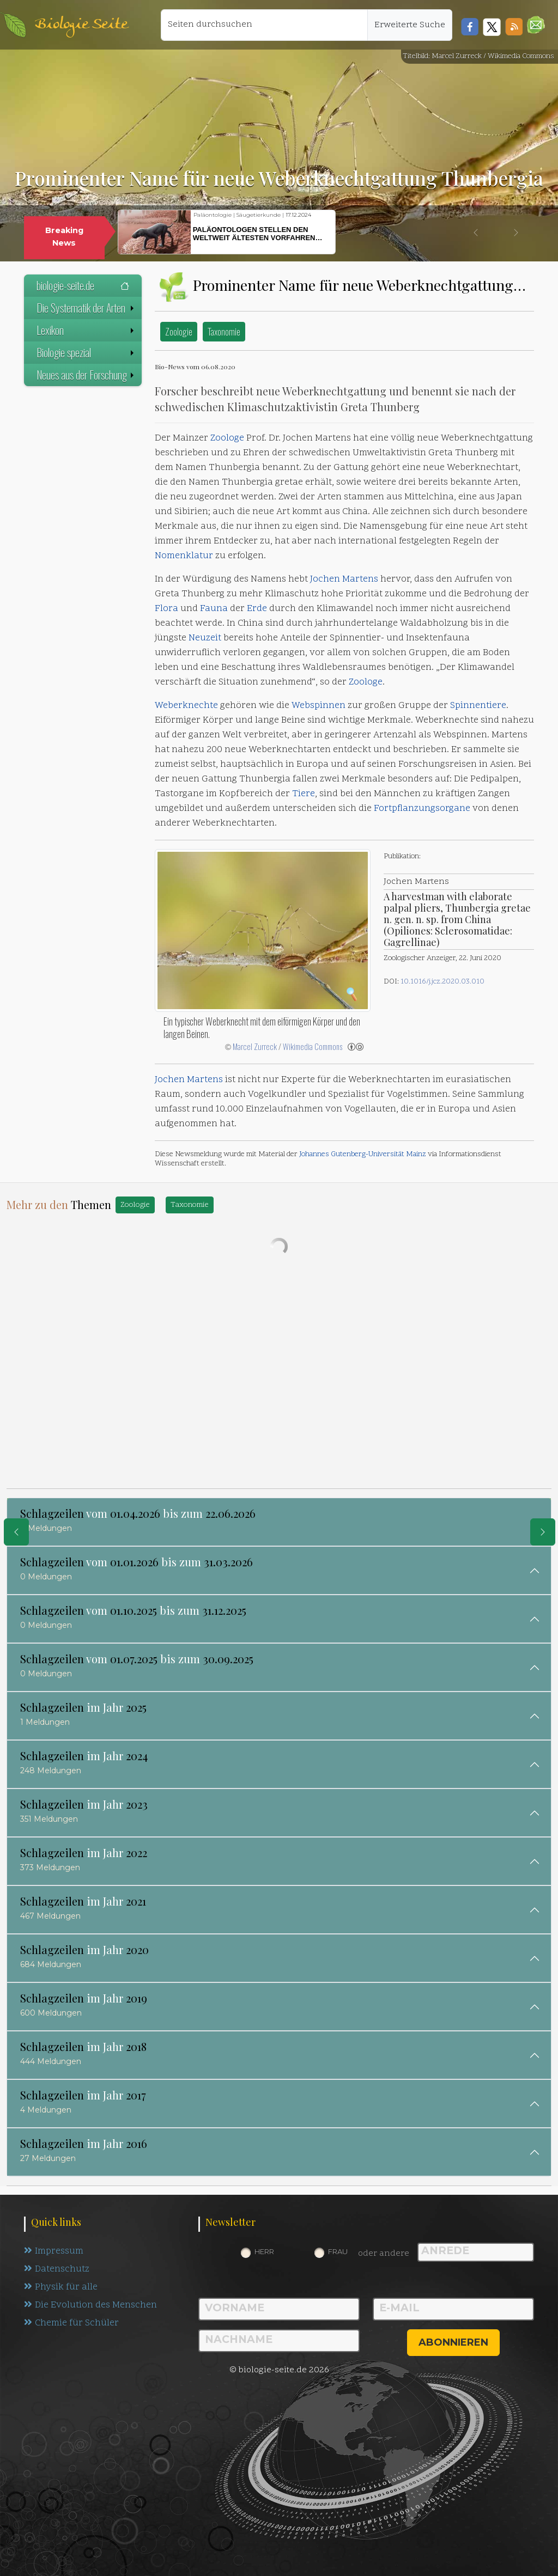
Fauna (214, 608)
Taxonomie (224, 331)
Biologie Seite (81, 25)
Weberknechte (186, 705)
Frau (338, 2251)
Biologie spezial (86, 352)
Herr (264, 2251)
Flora (166, 608)
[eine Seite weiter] (542, 1532)
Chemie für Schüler (71, 2323)
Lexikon (86, 330)
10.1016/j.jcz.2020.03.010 (442, 981)
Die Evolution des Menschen (90, 2305)
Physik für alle (61, 2287)
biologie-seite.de (83, 285)
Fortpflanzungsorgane (422, 808)
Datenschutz (57, 2269)
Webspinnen (318, 705)
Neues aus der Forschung (86, 375)
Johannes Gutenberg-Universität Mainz (362, 1154)
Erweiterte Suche (409, 25)
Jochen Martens (344, 579)
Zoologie (178, 331)
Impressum (53, 2251)
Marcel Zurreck (255, 1046)
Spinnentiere (478, 705)
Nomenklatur (184, 556)
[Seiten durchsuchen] (264, 25)
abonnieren (453, 2342)
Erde (257, 608)
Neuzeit (205, 638)
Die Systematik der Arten (86, 308)
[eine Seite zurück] (16, 1532)
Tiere (303, 794)
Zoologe (227, 438)
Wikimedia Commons (312, 1046)
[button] (536, 25)
